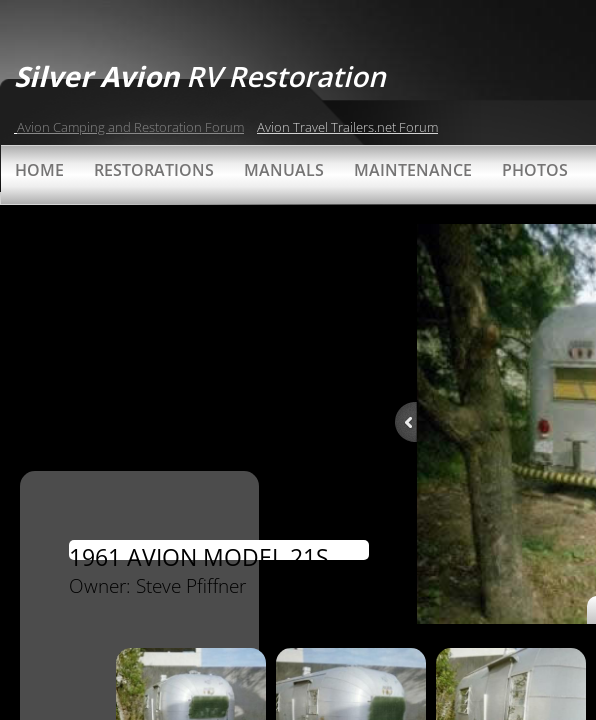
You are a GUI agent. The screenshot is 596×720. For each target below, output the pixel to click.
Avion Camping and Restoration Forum (130, 127)
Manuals (284, 170)
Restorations (154, 170)
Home (39, 170)
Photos (535, 170)
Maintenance (413, 170)
